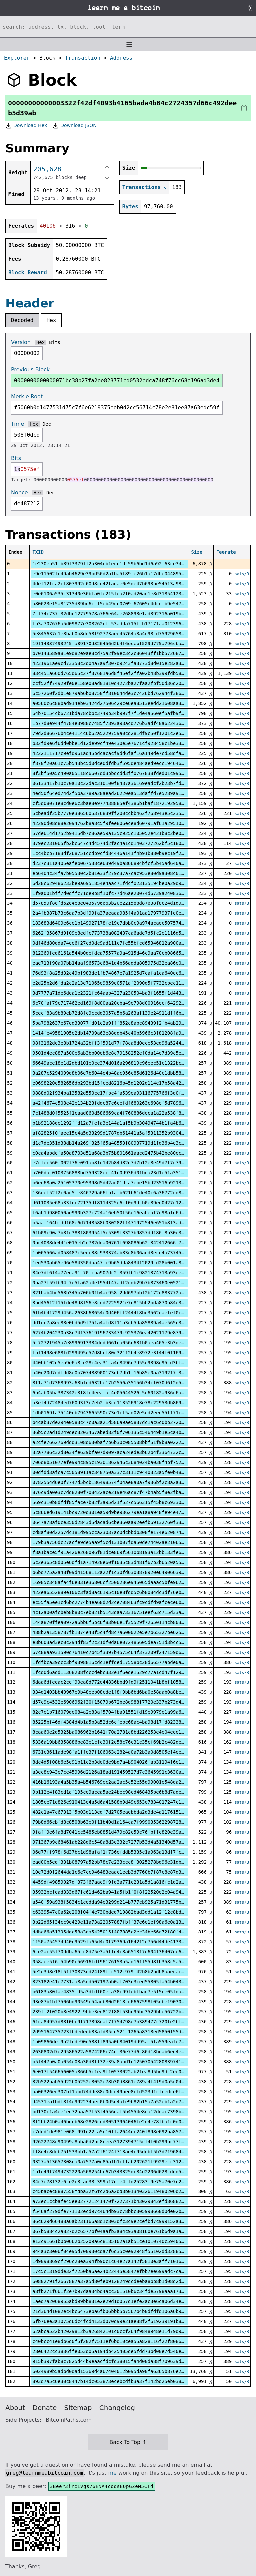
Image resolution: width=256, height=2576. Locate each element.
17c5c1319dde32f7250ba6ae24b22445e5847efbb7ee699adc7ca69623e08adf (122, 2271)
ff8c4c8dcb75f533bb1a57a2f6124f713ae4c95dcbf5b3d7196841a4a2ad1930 (122, 2151)
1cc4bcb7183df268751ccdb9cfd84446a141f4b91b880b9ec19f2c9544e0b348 (122, 853)
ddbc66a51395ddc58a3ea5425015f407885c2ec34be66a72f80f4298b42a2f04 (122, 1931)
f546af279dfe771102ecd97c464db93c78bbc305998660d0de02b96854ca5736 (122, 2211)
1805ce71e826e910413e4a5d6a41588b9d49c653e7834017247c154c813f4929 (122, 1802)
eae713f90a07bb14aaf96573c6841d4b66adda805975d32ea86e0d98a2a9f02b (122, 963)
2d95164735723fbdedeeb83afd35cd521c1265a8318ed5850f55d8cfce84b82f (122, 2031)
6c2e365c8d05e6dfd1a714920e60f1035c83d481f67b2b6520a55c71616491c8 (122, 1562)
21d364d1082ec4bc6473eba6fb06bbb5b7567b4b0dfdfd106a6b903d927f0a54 (122, 2311)
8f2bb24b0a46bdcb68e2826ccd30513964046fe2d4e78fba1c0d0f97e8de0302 (122, 2121)
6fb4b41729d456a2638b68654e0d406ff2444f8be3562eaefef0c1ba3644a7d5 (122, 1312)
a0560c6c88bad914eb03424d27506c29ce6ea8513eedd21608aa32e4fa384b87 (122, 703)
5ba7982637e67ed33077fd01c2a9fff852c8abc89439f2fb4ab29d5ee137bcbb (122, 1023)
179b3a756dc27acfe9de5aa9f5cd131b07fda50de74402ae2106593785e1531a (122, 1542)
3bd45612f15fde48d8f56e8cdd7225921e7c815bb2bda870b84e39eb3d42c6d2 (122, 1302)
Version (21, 342)
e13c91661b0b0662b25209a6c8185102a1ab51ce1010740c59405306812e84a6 (122, 2241)
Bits (54, 342)
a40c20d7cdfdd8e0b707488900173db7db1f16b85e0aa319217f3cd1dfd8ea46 (122, 1372)
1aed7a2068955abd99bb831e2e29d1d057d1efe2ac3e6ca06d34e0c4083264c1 (122, 2301)
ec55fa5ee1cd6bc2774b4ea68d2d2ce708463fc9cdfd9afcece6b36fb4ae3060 (122, 1602)
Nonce (19, 492)
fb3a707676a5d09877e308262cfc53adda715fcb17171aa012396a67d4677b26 (122, 623)
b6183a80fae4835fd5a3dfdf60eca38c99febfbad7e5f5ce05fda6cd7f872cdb (122, 1991)
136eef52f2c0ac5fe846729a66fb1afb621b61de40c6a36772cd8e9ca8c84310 (122, 1192)
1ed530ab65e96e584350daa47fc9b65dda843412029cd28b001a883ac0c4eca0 (122, 1262)
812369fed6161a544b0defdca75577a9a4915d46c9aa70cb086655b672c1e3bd (122, 953)
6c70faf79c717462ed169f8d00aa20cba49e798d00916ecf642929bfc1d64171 (122, 1003)
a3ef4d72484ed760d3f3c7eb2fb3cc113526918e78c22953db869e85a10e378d (122, 1402)
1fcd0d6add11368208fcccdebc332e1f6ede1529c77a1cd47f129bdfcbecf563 (122, 1672)
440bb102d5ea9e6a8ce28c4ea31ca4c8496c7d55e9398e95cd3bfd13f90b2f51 (122, 1362)
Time (17, 424)
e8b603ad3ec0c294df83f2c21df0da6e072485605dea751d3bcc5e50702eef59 (122, 1642)
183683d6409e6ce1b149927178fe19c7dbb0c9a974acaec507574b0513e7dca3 (122, 923)
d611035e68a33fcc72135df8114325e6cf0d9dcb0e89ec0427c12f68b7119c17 (122, 1202)
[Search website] (128, 26)
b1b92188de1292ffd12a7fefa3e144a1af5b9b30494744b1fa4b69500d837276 (122, 1123)
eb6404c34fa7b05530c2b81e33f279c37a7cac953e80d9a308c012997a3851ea (122, 873)
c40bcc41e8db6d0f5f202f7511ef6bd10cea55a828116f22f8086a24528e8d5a (122, 2341)
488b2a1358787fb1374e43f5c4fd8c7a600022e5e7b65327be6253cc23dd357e (122, 1632)
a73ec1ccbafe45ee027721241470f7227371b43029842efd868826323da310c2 (122, 2201)
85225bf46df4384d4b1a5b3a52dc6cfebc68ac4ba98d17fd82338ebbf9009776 (122, 1722)
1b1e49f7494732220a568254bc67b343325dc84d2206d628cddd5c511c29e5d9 (122, 2171)
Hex (51, 320)
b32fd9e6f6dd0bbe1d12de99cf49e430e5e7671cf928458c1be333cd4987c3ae (122, 743)
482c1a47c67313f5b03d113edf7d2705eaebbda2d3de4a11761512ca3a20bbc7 (122, 1812)
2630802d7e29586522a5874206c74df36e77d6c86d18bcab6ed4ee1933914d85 (122, 2051)
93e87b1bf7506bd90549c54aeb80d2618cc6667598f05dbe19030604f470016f (122, 2001)
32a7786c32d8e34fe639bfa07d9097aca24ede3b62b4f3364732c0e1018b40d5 (122, 1452)
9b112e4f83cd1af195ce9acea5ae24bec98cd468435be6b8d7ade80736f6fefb (122, 1792)
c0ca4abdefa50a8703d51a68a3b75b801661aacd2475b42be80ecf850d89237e (122, 1153)
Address (121, 58)
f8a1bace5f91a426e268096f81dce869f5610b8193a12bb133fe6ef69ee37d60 (122, 1552)
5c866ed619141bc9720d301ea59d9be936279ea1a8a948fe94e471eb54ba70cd (122, 1512)
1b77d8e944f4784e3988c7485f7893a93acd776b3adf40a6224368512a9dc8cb (122, 723)
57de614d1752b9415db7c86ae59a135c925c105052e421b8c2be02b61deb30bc (122, 833)
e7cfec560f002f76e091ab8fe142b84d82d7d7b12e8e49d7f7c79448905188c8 (122, 1162)
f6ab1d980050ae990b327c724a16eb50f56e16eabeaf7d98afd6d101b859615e (122, 1212)
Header (29, 303)
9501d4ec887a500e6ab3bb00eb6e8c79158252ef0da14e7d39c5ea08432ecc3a (122, 1053)
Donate (45, 2408)
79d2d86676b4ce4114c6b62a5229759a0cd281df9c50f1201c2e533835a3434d (122, 733)
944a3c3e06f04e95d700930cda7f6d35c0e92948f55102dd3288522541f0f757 (122, 2251)
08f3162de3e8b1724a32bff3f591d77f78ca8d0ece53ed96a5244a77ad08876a (122, 1043)
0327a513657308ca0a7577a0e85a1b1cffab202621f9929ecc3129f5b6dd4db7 (122, 2161)
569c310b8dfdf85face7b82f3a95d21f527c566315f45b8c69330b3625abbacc (122, 1502)
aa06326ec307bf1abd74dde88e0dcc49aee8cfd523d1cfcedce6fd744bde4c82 (122, 2091)
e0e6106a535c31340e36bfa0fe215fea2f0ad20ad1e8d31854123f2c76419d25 (122, 593)
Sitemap (78, 2408)
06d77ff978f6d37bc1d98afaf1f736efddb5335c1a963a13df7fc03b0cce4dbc (122, 1852)
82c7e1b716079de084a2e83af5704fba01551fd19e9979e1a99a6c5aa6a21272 (122, 1712)
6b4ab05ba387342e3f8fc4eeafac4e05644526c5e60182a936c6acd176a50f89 (122, 1392)
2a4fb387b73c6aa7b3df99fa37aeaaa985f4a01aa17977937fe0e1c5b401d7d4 (122, 913)
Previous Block (30, 369)
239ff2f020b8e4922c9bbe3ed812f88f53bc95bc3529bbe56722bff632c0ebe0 (122, 2011)
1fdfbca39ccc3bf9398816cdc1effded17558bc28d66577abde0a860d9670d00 (122, 1662)
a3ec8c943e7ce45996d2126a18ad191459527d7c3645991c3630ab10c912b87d (122, 1772)
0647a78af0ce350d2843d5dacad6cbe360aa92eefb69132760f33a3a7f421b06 (122, 1522)
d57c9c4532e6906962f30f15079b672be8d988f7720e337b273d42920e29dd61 (122, 1702)
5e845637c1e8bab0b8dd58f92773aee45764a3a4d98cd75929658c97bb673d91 (122, 633)
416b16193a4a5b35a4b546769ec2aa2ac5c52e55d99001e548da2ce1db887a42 (122, 1782)
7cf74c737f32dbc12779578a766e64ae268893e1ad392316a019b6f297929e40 (122, 613)
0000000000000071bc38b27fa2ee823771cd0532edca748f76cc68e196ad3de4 (117, 380)
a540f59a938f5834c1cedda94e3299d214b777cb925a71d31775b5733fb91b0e (122, 1902)
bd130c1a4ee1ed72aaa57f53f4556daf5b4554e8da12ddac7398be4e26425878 (122, 2111)
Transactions (141, 187)
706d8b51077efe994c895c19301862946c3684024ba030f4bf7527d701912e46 (122, 1462)
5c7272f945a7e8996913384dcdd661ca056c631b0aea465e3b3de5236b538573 (122, 1342)
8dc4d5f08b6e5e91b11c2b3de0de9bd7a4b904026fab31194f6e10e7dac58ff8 (122, 1762)
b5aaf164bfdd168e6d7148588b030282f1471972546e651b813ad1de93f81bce (122, 1222)
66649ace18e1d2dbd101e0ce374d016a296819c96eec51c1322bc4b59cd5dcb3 (122, 1063)
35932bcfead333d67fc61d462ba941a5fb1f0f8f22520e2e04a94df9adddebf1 (122, 1892)
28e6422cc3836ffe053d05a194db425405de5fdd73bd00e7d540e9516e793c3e (122, 2351)
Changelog (117, 2408)
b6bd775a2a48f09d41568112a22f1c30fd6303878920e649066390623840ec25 (122, 1572)
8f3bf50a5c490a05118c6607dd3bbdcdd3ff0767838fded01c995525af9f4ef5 (122, 773)
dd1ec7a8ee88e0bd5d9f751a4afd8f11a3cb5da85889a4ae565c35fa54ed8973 (122, 1322)
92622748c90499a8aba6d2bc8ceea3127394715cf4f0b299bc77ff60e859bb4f (122, 2141)
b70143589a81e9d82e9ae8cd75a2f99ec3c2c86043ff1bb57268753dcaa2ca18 (122, 653)
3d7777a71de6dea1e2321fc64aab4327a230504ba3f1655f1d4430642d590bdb (122, 993)
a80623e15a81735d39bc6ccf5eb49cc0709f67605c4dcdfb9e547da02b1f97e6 (122, 603)
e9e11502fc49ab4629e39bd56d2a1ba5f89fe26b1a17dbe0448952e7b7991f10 (122, 573)
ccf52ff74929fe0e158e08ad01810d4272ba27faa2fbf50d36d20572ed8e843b (122, 683)
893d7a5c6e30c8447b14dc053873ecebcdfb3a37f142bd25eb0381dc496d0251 (122, 2381)
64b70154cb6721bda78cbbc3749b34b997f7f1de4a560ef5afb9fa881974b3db (122, 713)
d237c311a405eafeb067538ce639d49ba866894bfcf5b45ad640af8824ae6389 (122, 863)
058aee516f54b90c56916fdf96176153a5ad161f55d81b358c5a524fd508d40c (122, 1961)
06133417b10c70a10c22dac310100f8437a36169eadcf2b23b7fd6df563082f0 (122, 783)
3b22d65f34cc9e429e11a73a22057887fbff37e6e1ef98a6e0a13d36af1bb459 (122, 1922)
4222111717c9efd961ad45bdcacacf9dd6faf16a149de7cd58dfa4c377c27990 (122, 753)
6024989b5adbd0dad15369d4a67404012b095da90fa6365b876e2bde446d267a (122, 2371)
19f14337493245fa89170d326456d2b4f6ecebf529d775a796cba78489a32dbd (122, 643)
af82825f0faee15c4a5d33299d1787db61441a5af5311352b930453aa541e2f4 (122, 1133)
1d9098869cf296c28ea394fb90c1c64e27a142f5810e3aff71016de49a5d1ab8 (122, 2261)
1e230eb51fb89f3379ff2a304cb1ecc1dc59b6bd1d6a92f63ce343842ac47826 (122, 563)
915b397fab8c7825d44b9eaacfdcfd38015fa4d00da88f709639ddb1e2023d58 (122, 2361)
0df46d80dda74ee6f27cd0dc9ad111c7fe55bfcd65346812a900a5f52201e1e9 (122, 943)
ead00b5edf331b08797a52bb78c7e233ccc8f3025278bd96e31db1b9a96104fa (122, 1862)
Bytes (130, 206)
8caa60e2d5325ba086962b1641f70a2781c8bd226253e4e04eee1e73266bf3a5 (122, 1732)
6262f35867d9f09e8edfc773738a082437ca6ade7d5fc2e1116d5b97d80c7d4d (122, 933)
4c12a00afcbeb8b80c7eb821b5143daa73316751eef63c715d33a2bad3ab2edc (122, 1612)
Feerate (226, 552)
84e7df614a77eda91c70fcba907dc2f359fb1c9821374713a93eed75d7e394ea (122, 1272)
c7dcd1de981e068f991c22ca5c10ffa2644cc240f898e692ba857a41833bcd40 (122, 2131)
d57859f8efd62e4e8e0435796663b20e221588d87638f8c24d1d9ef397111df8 (122, 903)
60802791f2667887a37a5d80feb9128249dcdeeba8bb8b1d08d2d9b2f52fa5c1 (122, 2281)
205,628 (47, 169)
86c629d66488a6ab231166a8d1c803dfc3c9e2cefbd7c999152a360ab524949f (122, 2221)
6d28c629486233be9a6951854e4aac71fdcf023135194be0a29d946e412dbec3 (122, 883)
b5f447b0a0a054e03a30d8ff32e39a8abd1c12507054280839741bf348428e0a (122, 2061)
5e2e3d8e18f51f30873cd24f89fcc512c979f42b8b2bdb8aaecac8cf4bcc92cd (122, 1971)
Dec (47, 424)
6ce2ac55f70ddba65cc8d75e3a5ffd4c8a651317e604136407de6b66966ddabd (122, 1951)
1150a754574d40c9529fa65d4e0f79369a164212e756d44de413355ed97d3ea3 (122, 1941)
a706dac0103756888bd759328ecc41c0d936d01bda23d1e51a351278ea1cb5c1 (122, 1172)
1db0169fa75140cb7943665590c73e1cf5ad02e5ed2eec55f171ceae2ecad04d (122, 1412)
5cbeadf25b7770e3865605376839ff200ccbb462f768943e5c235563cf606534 (122, 813)
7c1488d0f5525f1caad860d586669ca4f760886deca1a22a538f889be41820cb (122, 1113)
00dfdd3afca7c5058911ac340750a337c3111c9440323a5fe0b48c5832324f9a (122, 1472)
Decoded (22, 320)
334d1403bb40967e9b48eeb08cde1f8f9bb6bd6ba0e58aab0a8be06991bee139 (122, 1692)
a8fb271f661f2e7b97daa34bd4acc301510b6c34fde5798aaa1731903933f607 (122, 2291)
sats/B (242, 574)
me (112, 2473)
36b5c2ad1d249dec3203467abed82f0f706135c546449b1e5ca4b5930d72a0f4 (122, 1432)
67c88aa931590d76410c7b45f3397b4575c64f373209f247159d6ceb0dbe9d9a (122, 1652)
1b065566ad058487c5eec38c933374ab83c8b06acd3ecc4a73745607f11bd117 (122, 1252)
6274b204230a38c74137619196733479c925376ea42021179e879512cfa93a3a (122, 1332)
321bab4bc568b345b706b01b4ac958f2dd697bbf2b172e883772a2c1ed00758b (122, 1292)
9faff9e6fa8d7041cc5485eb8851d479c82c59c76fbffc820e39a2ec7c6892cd (122, 1832)
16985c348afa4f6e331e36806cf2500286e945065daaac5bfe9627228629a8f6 (122, 1582)
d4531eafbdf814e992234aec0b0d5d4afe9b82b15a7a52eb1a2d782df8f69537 (122, 2101)
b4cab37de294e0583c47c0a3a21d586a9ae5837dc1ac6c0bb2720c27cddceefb (122, 1422)
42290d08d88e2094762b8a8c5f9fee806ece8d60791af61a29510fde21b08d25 (122, 823)
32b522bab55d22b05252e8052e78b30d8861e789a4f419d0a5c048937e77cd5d (122, 2081)
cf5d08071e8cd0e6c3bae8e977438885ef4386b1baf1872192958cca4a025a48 (122, 803)
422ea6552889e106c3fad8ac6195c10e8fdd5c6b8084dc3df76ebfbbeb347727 (122, 1592)
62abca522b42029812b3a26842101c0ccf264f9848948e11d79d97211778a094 (122, 2331)
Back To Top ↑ (127, 2442)
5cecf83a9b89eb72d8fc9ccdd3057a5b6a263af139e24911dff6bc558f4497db (122, 1013)
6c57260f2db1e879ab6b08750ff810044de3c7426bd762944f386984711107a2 (122, 693)
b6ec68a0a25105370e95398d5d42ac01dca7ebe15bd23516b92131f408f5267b (122, 1182)
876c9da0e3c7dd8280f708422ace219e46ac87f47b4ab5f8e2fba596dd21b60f (122, 1492)
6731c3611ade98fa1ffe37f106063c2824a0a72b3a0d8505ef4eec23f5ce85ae (122, 1752)
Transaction (82, 58)
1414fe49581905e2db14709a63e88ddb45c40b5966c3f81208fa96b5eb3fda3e (122, 1033)
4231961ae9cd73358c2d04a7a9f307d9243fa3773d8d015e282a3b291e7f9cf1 (122, 663)
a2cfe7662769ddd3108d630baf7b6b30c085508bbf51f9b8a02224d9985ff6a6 (122, 1442)
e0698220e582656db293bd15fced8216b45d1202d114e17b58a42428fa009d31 (122, 1083)
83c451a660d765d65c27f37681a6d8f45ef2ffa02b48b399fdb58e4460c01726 (122, 673)
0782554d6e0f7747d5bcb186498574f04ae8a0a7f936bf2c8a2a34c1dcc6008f (122, 1482)
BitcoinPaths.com (69, 2420)
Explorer (17, 58)
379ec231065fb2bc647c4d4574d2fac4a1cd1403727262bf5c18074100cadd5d (122, 843)
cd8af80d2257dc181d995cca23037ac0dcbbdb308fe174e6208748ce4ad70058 (122, 1532)
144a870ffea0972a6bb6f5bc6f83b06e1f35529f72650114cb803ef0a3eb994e (122, 1622)
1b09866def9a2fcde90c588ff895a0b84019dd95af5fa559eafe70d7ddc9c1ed (122, 2041)
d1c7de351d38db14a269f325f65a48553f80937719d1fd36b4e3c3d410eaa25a (122, 1143)
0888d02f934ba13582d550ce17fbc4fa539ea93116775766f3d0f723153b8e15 (122, 1093)
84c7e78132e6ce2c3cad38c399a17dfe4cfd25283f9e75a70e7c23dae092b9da (122, 2181)
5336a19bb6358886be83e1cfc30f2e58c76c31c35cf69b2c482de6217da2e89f (122, 1742)
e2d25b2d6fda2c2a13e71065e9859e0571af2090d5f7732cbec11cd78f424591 (122, 983)
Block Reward (27, 272)
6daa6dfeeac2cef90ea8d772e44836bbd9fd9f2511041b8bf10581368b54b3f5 (122, 1682)
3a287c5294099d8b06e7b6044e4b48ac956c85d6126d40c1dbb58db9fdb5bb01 (122, 1073)
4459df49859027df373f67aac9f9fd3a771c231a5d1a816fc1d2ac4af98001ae (122, 1882)
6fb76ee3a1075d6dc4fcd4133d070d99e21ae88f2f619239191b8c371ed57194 (122, 2321)
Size (196, 552)
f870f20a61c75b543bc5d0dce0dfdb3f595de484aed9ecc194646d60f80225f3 (122, 763)
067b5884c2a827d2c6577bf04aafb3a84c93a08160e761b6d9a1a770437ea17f (122, 2231)
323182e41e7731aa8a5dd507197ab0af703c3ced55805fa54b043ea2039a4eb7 (122, 1981)
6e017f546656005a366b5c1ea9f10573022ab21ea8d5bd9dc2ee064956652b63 (122, 2071)
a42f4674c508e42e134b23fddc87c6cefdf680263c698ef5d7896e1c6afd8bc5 (122, 1103)
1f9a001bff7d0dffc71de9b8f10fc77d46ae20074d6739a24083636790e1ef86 (122, 893)
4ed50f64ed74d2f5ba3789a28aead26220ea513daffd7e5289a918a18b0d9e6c (122, 793)
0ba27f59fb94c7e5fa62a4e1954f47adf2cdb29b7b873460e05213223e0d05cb (122, 1282)
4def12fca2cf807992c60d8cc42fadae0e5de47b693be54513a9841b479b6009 (122, 583)
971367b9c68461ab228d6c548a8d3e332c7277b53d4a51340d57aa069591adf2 (122, 1842)
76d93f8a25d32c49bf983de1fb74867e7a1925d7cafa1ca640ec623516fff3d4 (122, 973)
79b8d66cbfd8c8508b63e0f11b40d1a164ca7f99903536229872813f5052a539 (122, 1822)
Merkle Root (27, 396)
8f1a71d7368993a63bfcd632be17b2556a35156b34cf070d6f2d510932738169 (122, 1382)
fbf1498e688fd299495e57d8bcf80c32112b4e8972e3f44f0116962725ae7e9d (122, 1352)
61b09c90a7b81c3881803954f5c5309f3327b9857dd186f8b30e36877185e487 (122, 1232)
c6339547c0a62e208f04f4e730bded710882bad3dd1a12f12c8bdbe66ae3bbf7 (122, 1912)
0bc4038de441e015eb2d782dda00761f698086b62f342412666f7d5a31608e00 (122, 1242)
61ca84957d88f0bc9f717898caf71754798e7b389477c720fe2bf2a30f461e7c (122, 2021)
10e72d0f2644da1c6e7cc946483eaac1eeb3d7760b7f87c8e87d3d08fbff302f (122, 1872)
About (15, 2408)
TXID (38, 552)
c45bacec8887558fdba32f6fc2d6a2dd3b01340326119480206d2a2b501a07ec (122, 2191)
